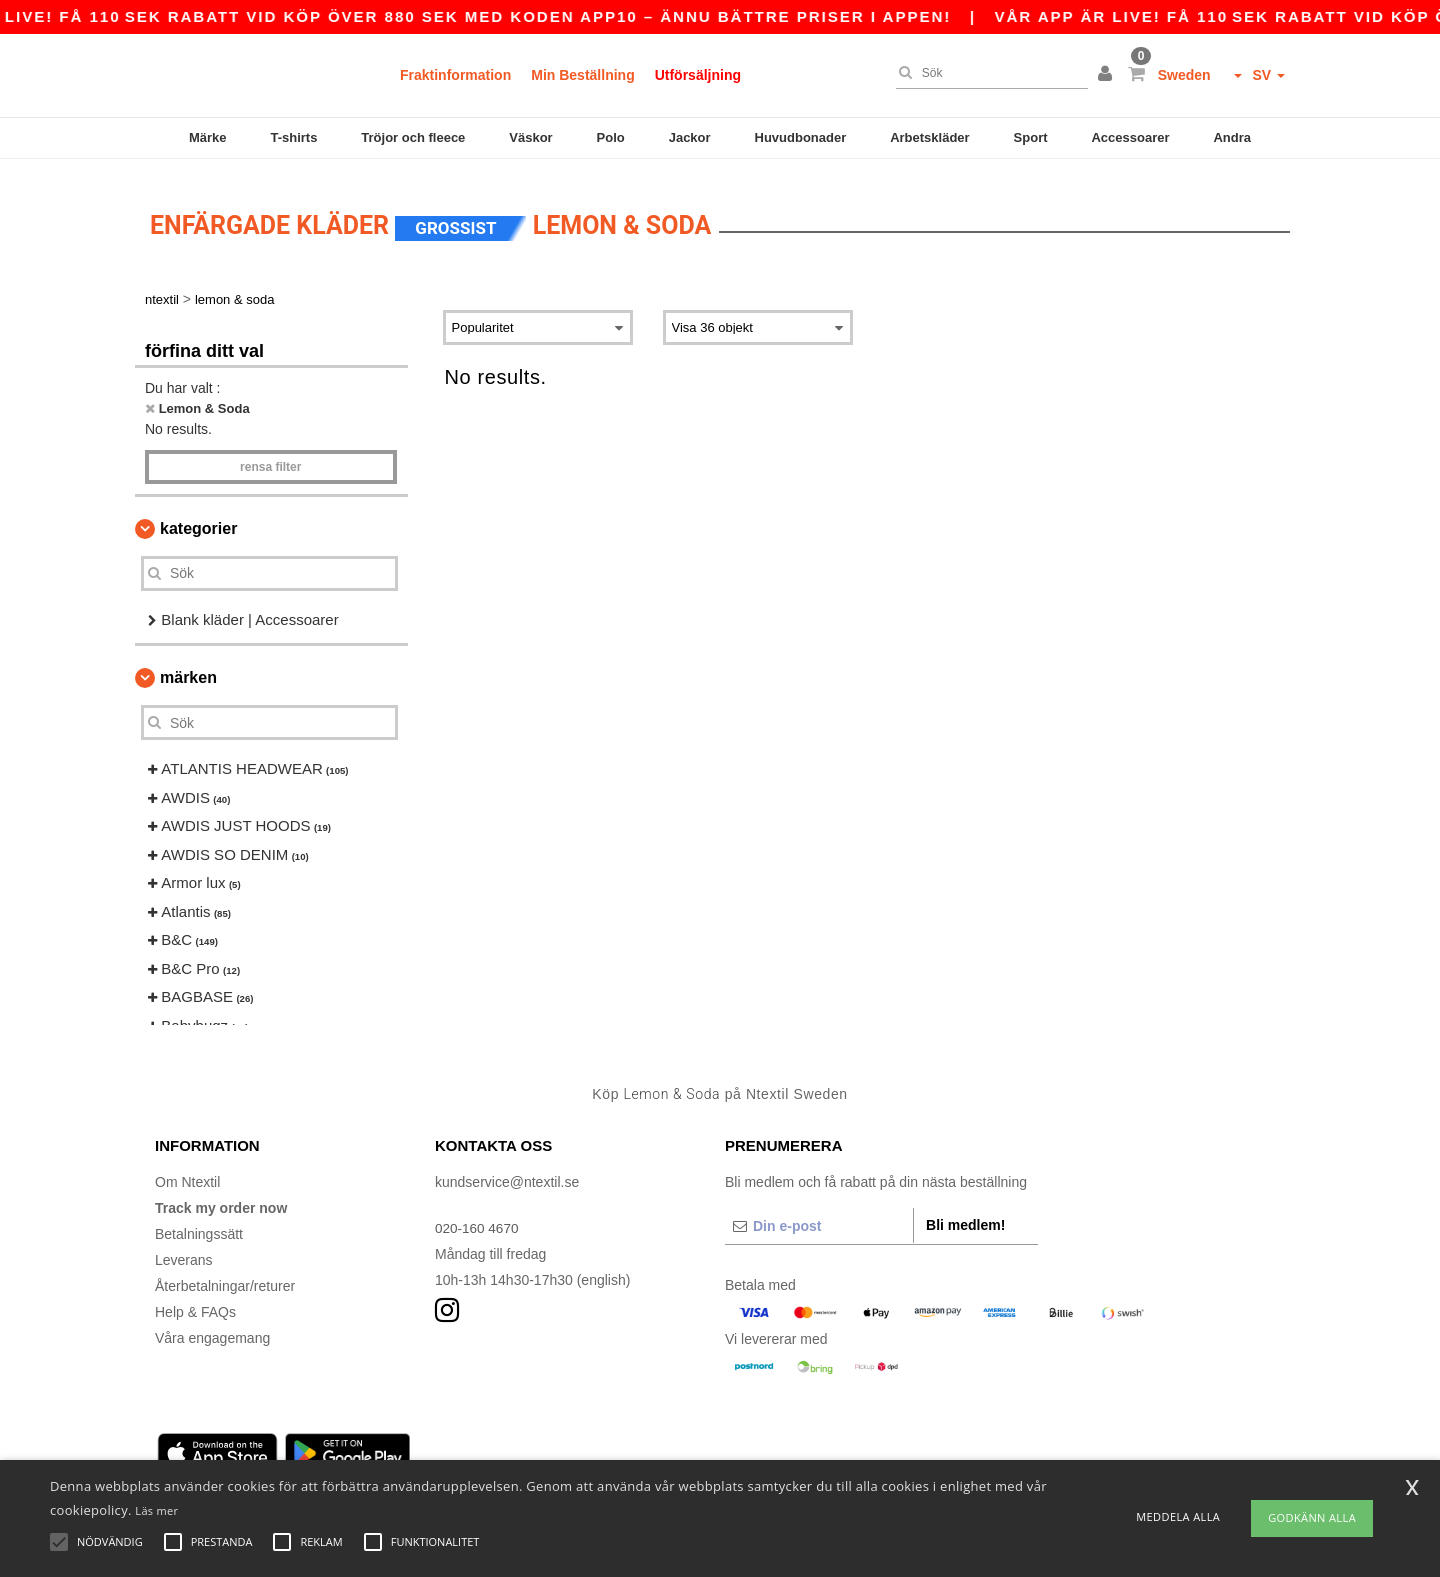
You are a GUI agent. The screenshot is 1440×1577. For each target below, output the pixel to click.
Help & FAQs (195, 1299)
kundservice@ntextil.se (507, 1169)
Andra (1232, 137)
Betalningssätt (199, 1221)
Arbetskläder (929, 137)
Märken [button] (188, 665)
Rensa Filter (270, 454)
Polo (611, 137)
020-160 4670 (478, 1215)
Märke (208, 137)
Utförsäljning (698, 75)
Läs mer (156, 1510)
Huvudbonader (801, 137)
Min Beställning (582, 75)
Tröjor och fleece (413, 137)
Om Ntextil (187, 1169)
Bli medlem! (965, 1212)
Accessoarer (1130, 137)
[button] (1108, 75)
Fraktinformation (455, 75)
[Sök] (987, 73)
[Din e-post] (819, 1213)
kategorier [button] (198, 515)
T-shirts (293, 137)
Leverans (184, 1247)
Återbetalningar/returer (225, 1273)
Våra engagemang (212, 1325)
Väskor (530, 137)
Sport (1031, 137)
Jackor (690, 137)
